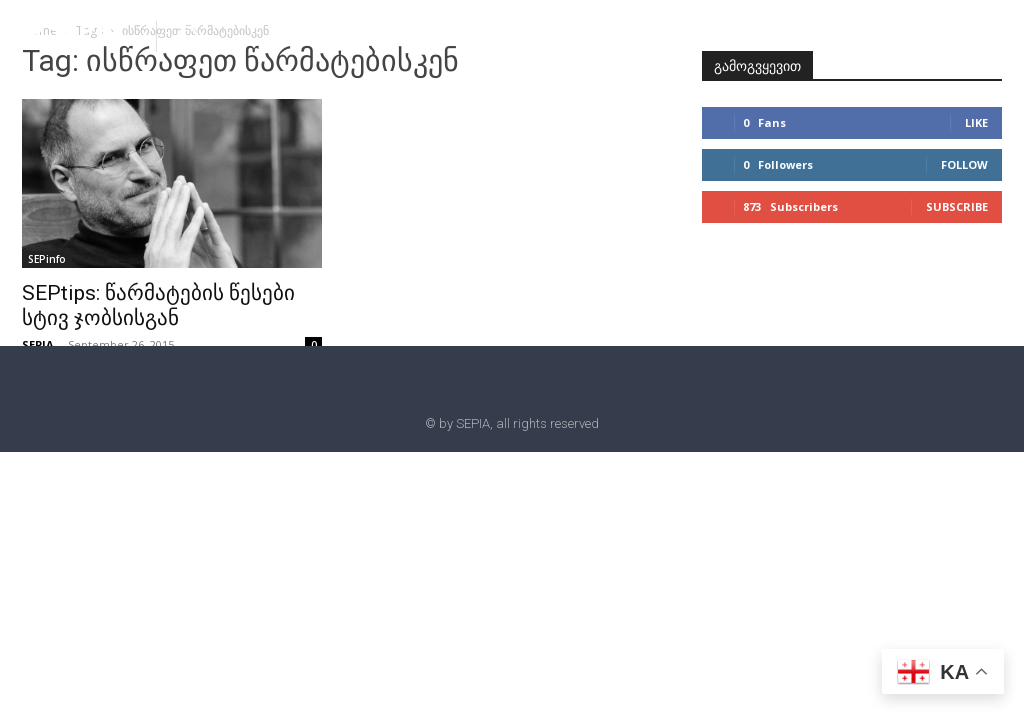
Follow (964, 164)
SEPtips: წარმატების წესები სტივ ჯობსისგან (158, 305)
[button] (188, 35)
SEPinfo (47, 259)
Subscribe (957, 206)
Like (976, 122)
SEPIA (38, 344)
